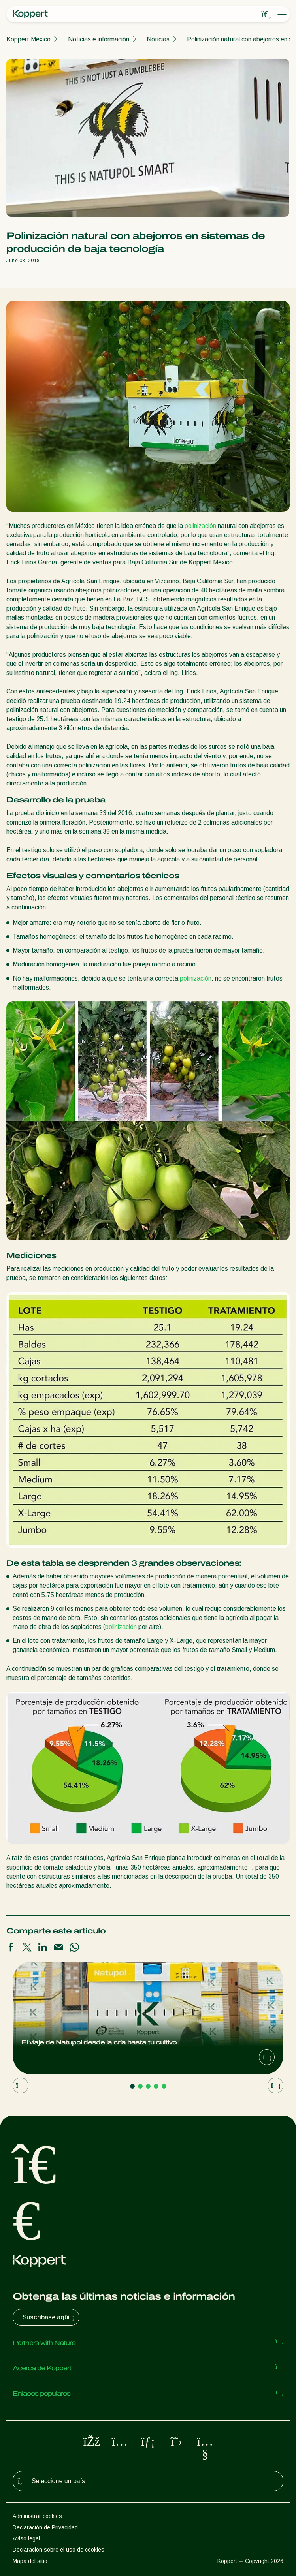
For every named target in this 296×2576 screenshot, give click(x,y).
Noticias (158, 39)
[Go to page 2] (140, 2086)
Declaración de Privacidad (45, 2527)
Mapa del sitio (30, 2561)
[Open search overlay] (266, 15)
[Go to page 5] (164, 2086)
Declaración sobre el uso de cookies (58, 2549)
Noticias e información (98, 39)
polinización (200, 525)
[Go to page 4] (156, 2086)
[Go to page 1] (132, 2086)
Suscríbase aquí (49, 2317)
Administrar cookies (37, 2516)
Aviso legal (26, 2538)
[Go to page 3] (148, 2086)
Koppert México (28, 39)
